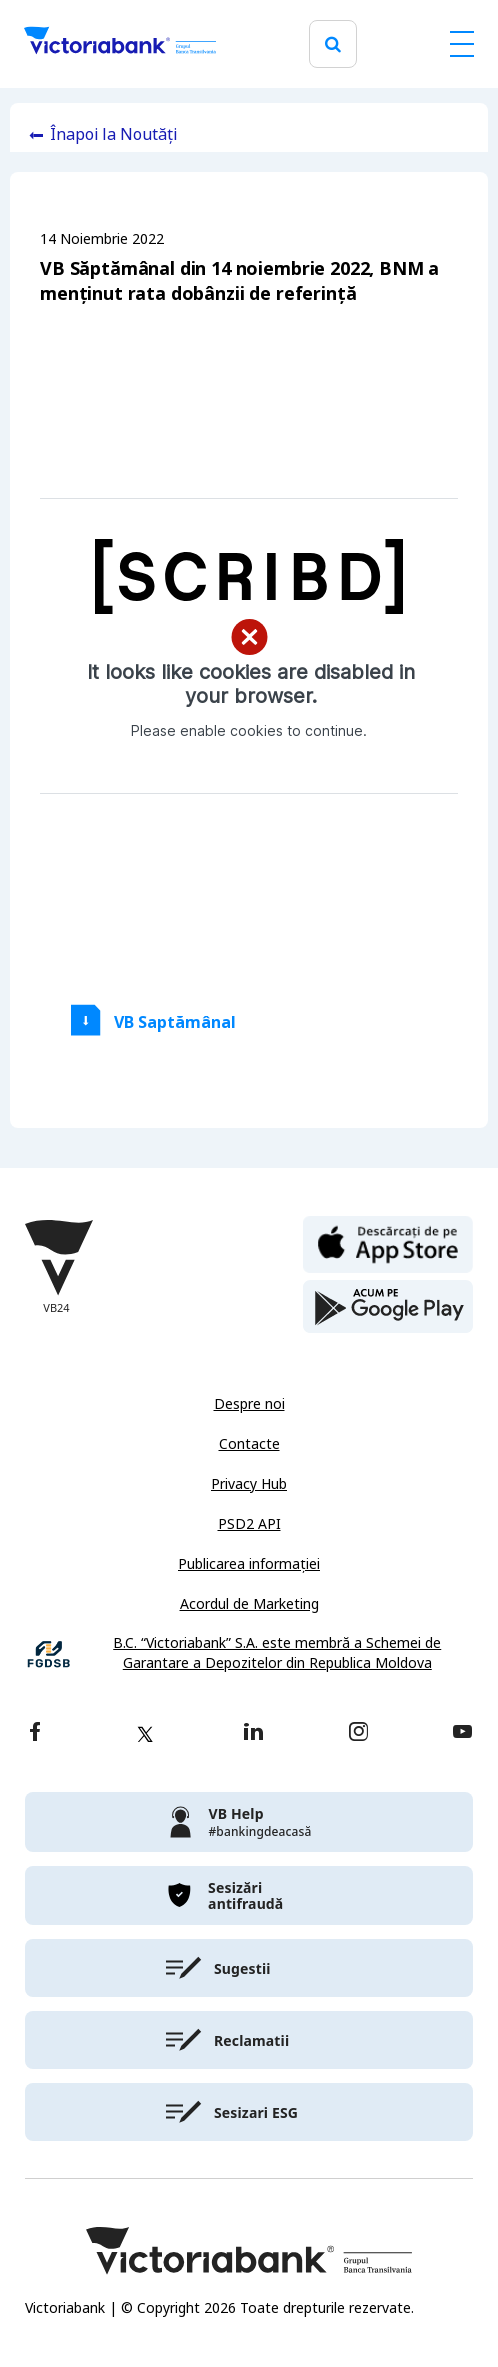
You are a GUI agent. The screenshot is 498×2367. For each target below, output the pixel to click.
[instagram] (358, 1733)
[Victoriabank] (120, 44)
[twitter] (145, 1734)
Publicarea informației (249, 1564)
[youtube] (462, 1733)
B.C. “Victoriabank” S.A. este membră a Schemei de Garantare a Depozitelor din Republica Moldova (277, 1653)
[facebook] (35, 1733)
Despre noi (249, 1404)
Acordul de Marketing (249, 1604)
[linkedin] (253, 1733)
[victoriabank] (249, 1822)
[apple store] (388, 1243)
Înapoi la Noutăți (113, 134)
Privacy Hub (249, 1484)
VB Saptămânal (175, 1022)
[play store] (388, 1307)
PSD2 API (249, 1524)
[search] (333, 44)
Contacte (249, 1444)
